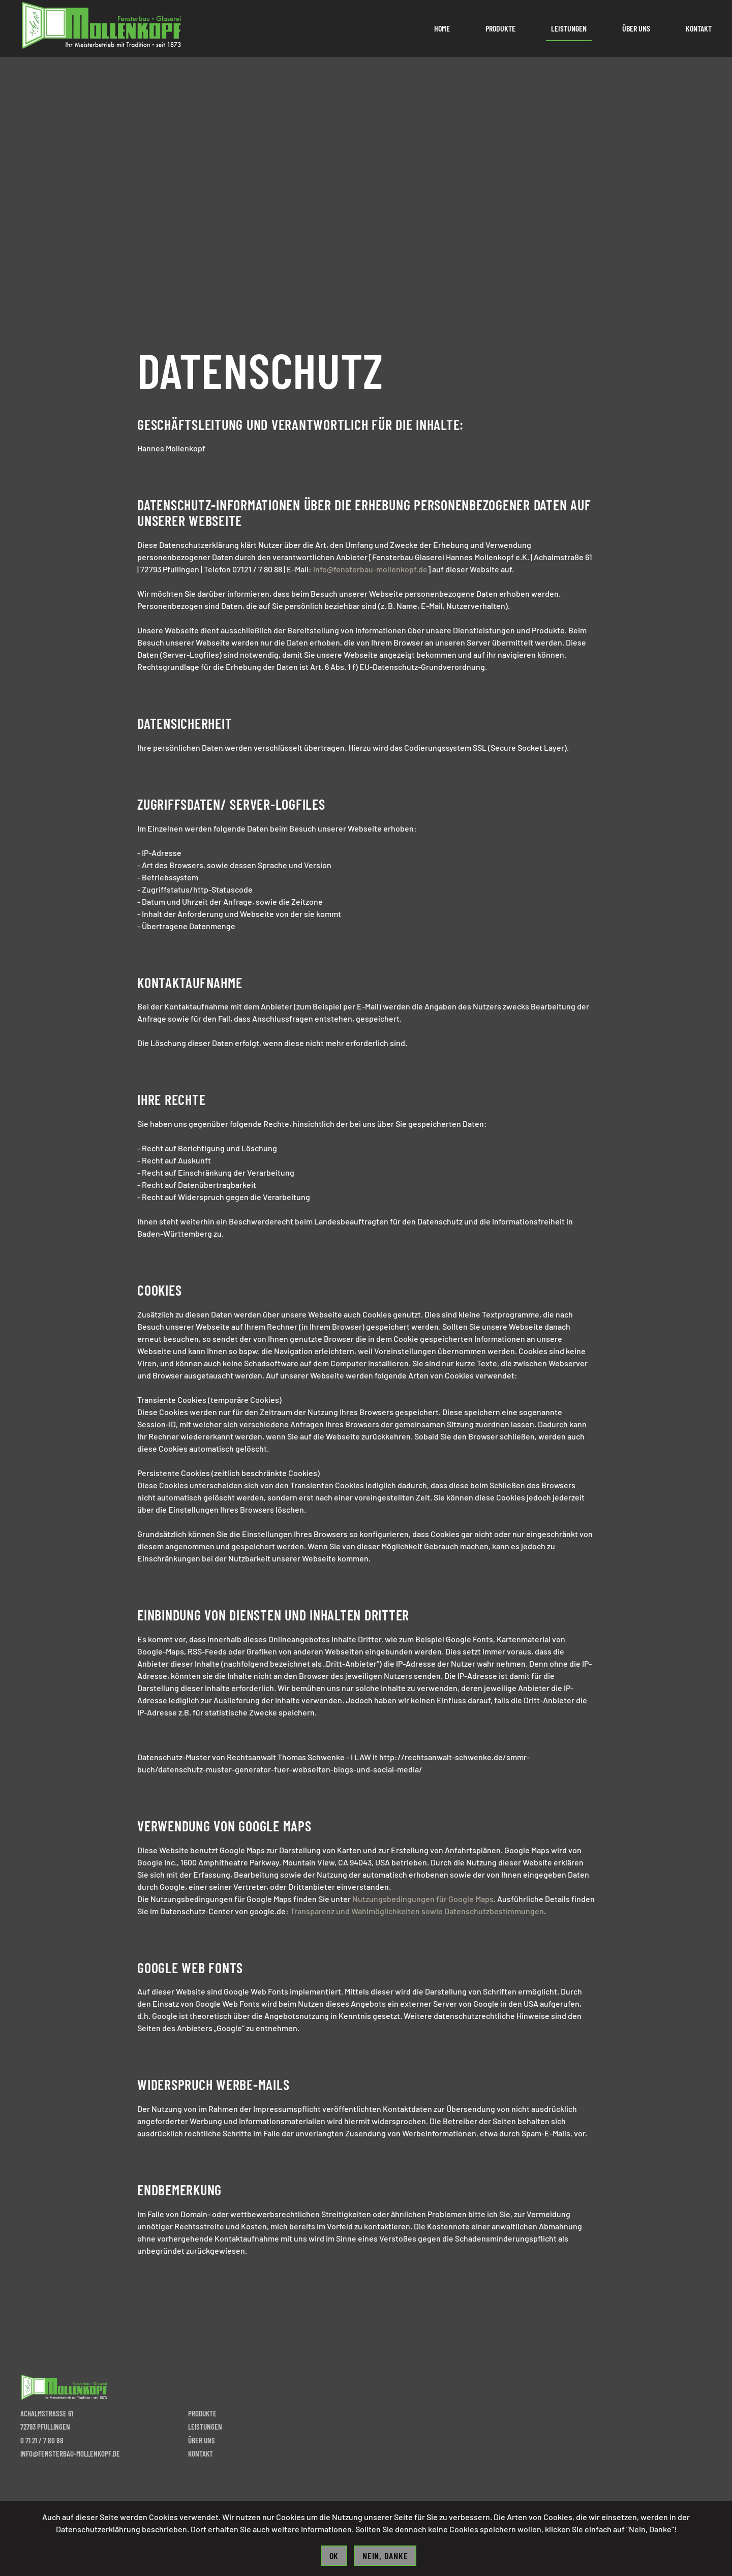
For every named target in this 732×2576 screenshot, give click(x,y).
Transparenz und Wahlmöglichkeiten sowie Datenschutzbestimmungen (417, 1911)
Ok (334, 2555)
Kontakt (699, 28)
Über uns (636, 28)
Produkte (500, 28)
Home (442, 28)
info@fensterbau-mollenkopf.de (370, 569)
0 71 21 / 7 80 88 (42, 2440)
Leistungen (569, 28)
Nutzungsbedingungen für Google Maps (423, 1899)
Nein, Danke (385, 2555)
